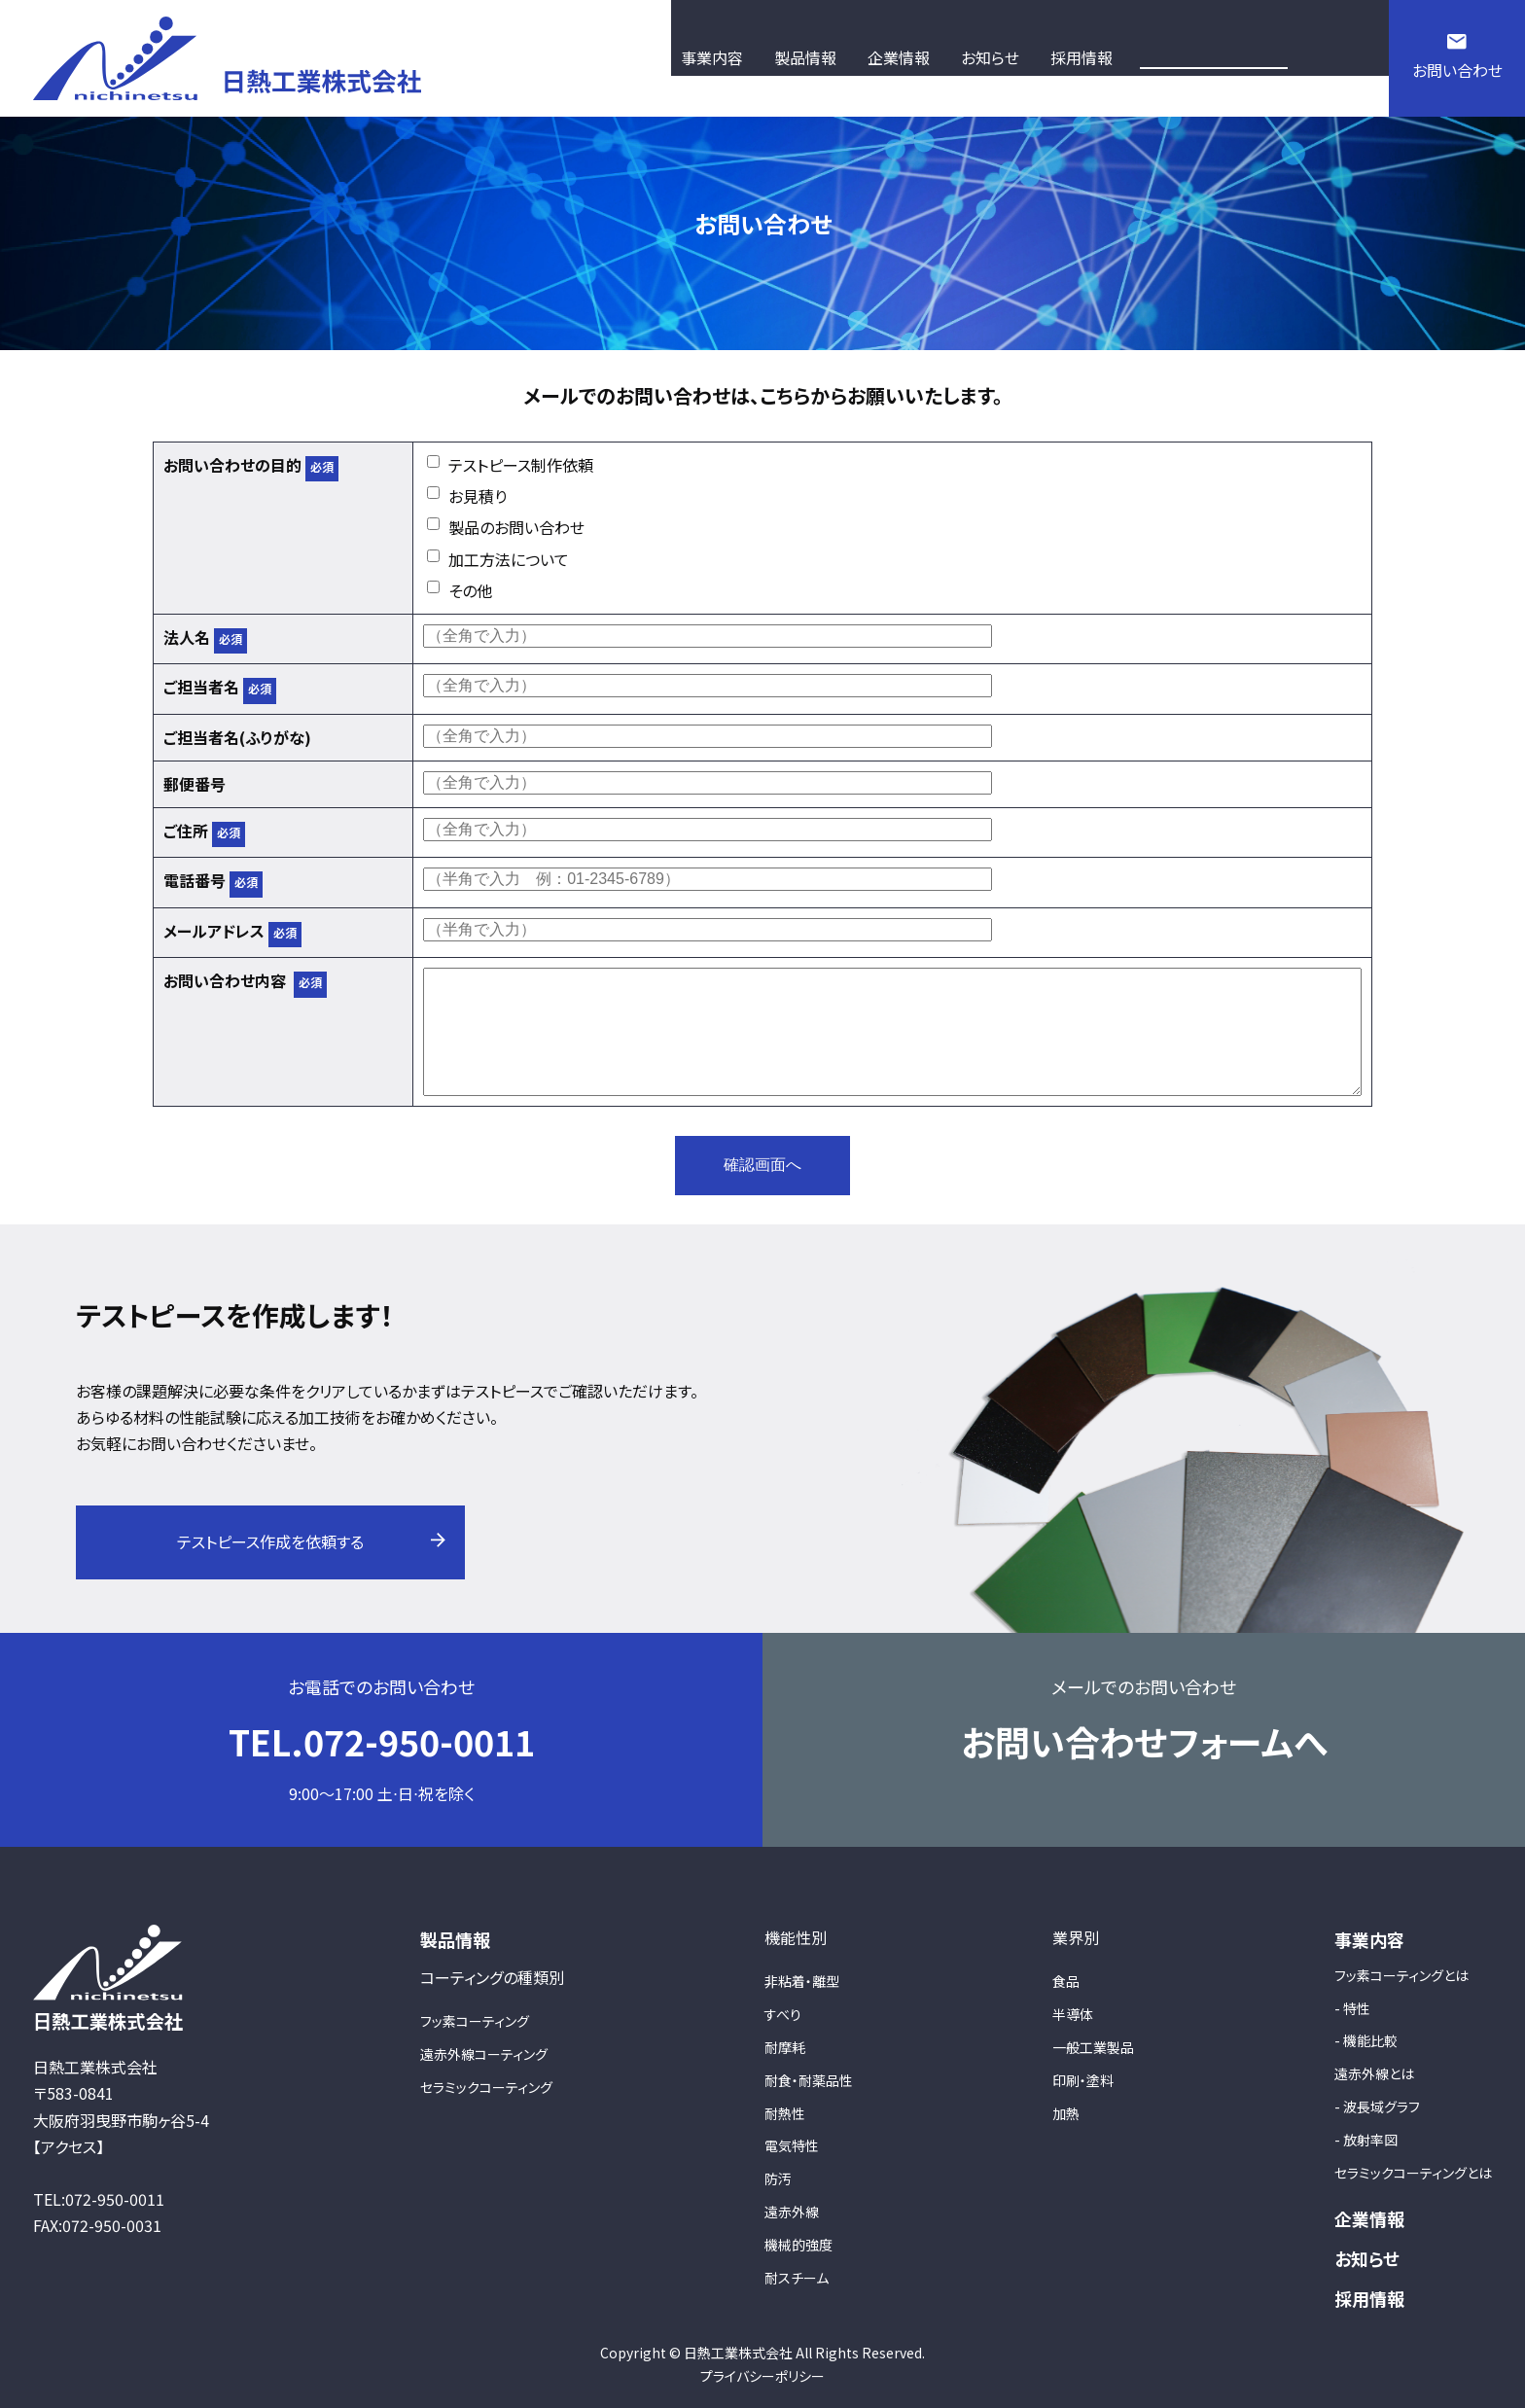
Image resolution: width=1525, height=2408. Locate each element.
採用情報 (1369, 2298)
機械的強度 (798, 2244)
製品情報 (455, 1939)
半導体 (1072, 2014)
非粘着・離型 (801, 1981)
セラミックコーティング (486, 2087)
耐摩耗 (784, 2047)
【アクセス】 (68, 2146)
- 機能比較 (1366, 2040)
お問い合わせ (1457, 70)
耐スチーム (796, 2277)
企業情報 (1369, 2218)
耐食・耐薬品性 (808, 2080)
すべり (782, 2014)
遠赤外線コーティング (484, 2054)
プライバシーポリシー (762, 2376)
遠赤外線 (791, 2211)
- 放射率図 (1366, 2139)
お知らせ (1367, 2258)
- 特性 (1352, 2008)
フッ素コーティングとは (1401, 1975)
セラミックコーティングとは (1413, 2172)
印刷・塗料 (1083, 2080)
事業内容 (1369, 1939)
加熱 (1066, 2113)
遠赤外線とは (1374, 2073)
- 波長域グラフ (1377, 2106)
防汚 (778, 2178)
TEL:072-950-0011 (98, 2199)
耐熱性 (784, 2113)
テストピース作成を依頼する (270, 1541)
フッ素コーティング (474, 2021)
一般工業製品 (1093, 2047)
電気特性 (791, 2145)
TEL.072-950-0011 (382, 1741)
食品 (1066, 1981)
